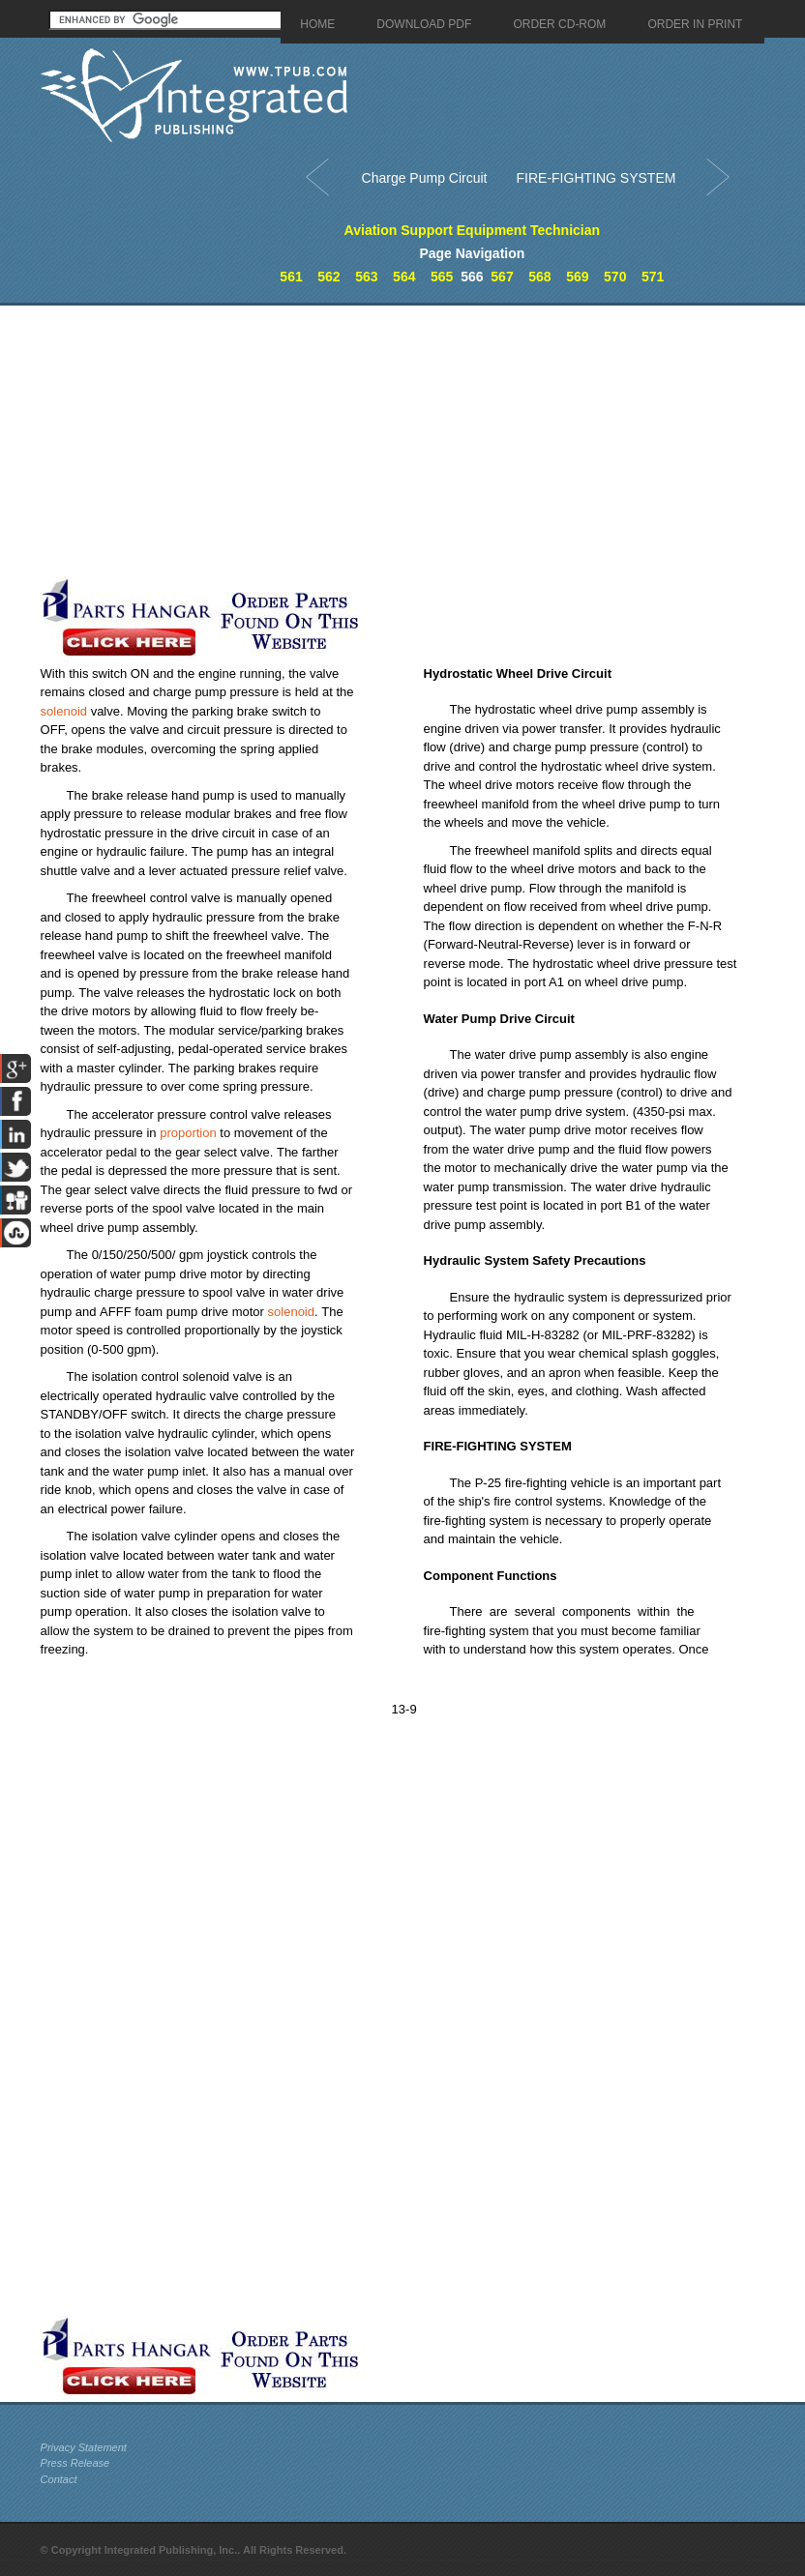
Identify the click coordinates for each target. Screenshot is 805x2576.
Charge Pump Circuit (425, 178)
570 (615, 276)
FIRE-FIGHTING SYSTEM (596, 178)
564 (404, 276)
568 (539, 276)
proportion (188, 1133)
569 (577, 276)
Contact (59, 2479)
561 (291, 276)
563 (366, 276)
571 (652, 276)
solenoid (64, 711)
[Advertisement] (319, 441)
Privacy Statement (84, 2447)
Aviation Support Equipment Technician (472, 230)
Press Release (75, 2463)
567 (502, 276)
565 (442, 276)
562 (328, 276)
